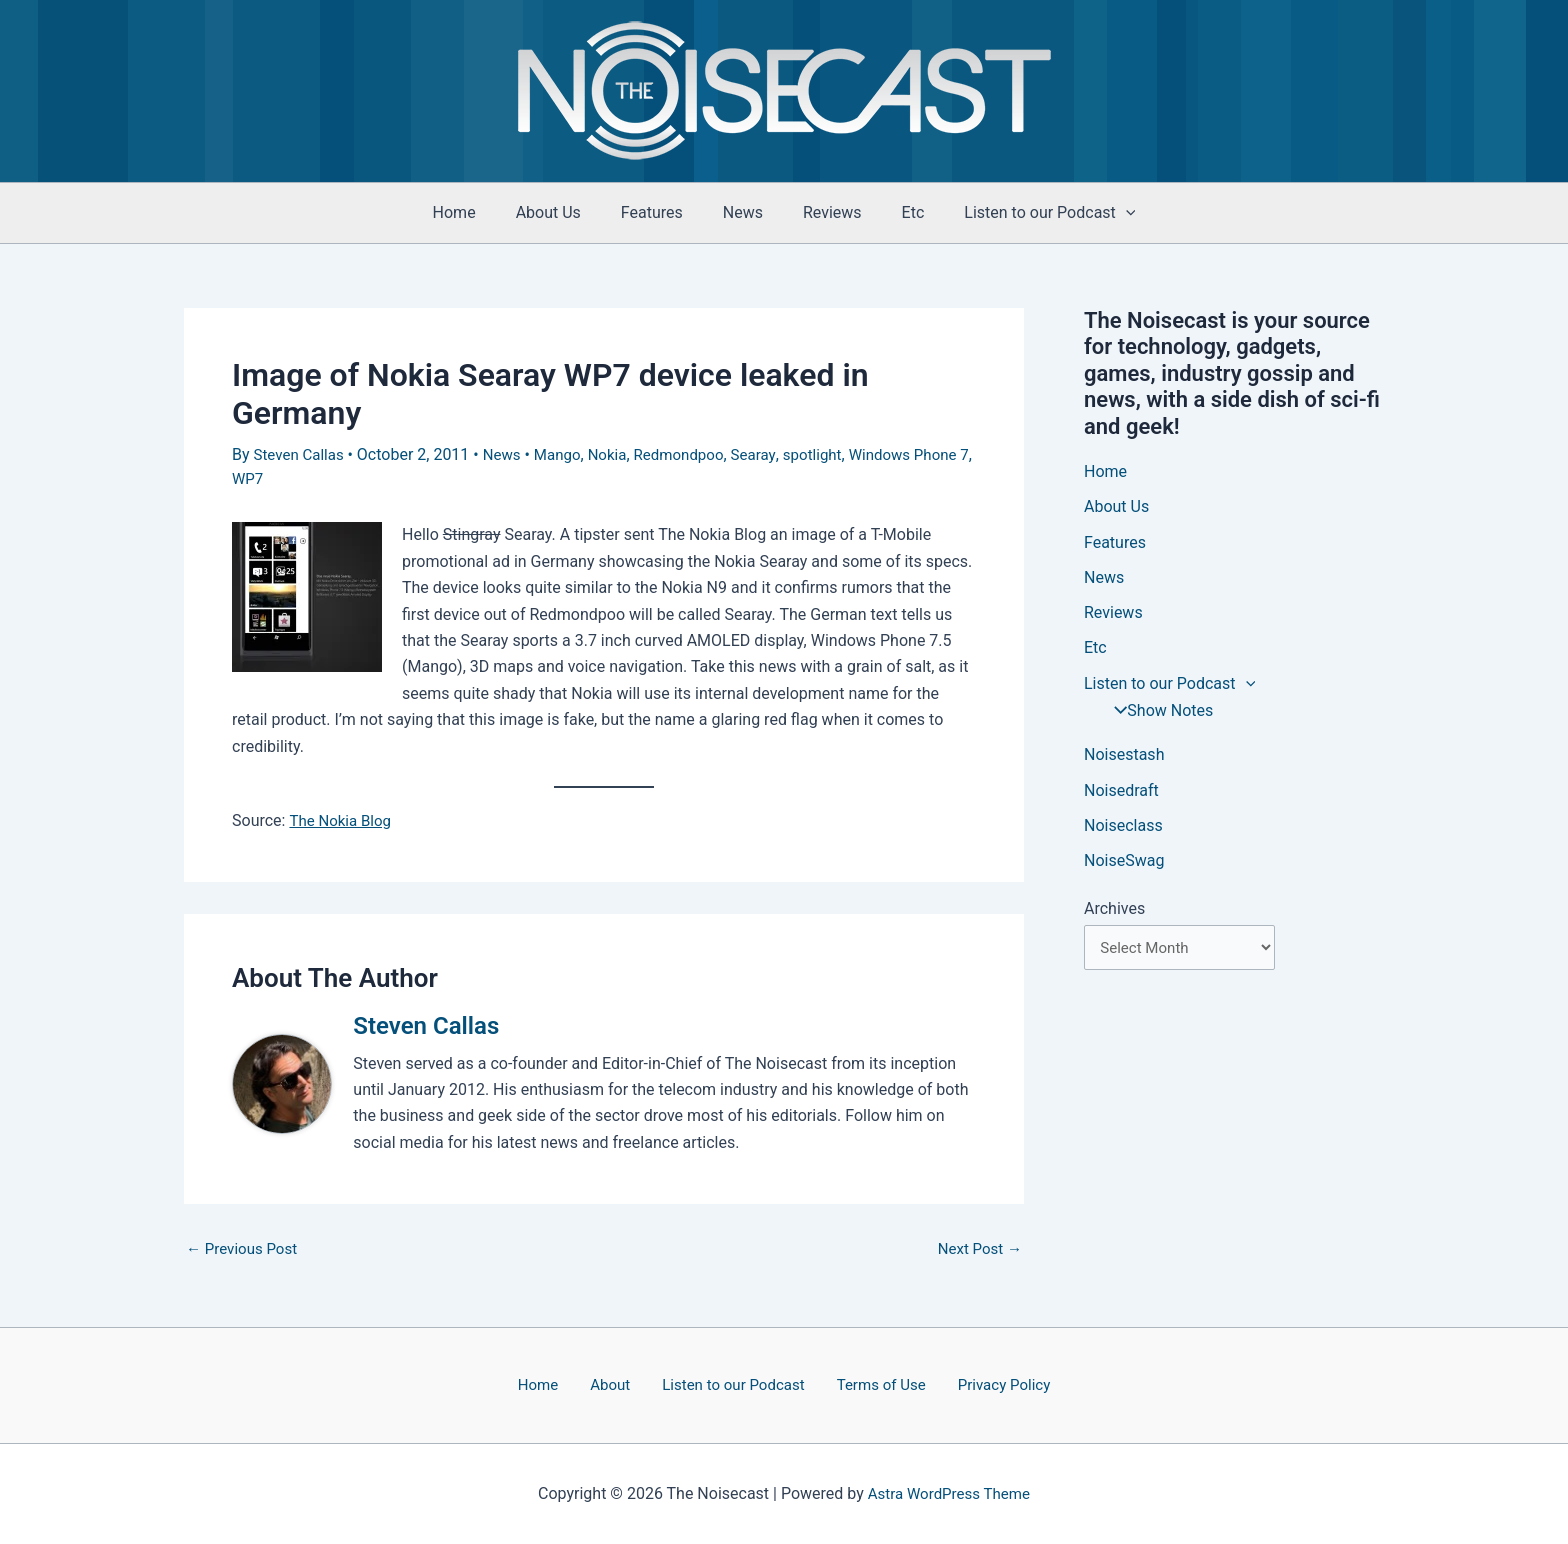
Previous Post (245, 1248)
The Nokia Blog (343, 818)
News (743, 212)
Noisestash (1124, 759)
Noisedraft (1121, 795)
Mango (567, 454)
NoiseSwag (1124, 867)
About (617, 1384)
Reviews (824, 212)
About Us (564, 212)
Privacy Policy (982, 1384)
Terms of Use (869, 1384)
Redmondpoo (695, 454)
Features (660, 212)
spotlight (835, 454)
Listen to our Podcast (730, 1384)
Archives (1114, 915)
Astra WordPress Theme (949, 1493)
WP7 (313, 477)
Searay (773, 454)
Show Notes (1157, 715)
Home (478, 212)
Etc (897, 212)
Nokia (619, 454)
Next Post (977, 1248)
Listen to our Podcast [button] (1025, 213)
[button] (1102, 213)
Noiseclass (1123, 831)
